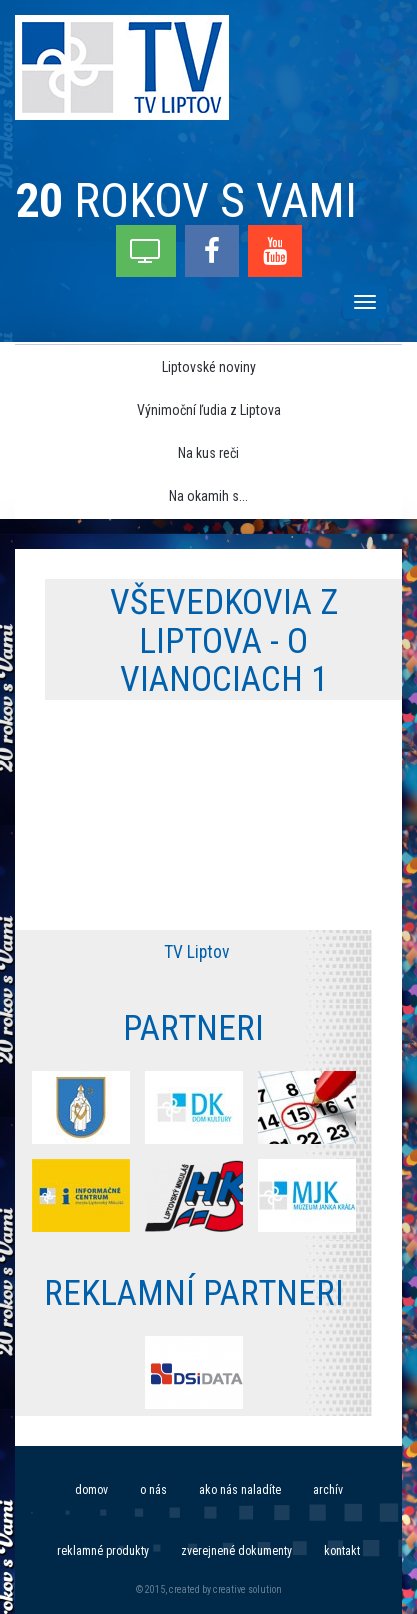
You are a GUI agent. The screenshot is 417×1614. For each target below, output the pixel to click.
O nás (153, 1490)
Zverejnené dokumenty (236, 1551)
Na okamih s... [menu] (208, 496)
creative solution (247, 1589)
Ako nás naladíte (240, 1490)
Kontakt (342, 1551)
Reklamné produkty (103, 1551)
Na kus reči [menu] (208, 453)
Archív (328, 1490)
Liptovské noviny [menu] (209, 367)
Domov (91, 1490)
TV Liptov (196, 952)
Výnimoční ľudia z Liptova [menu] (209, 410)
